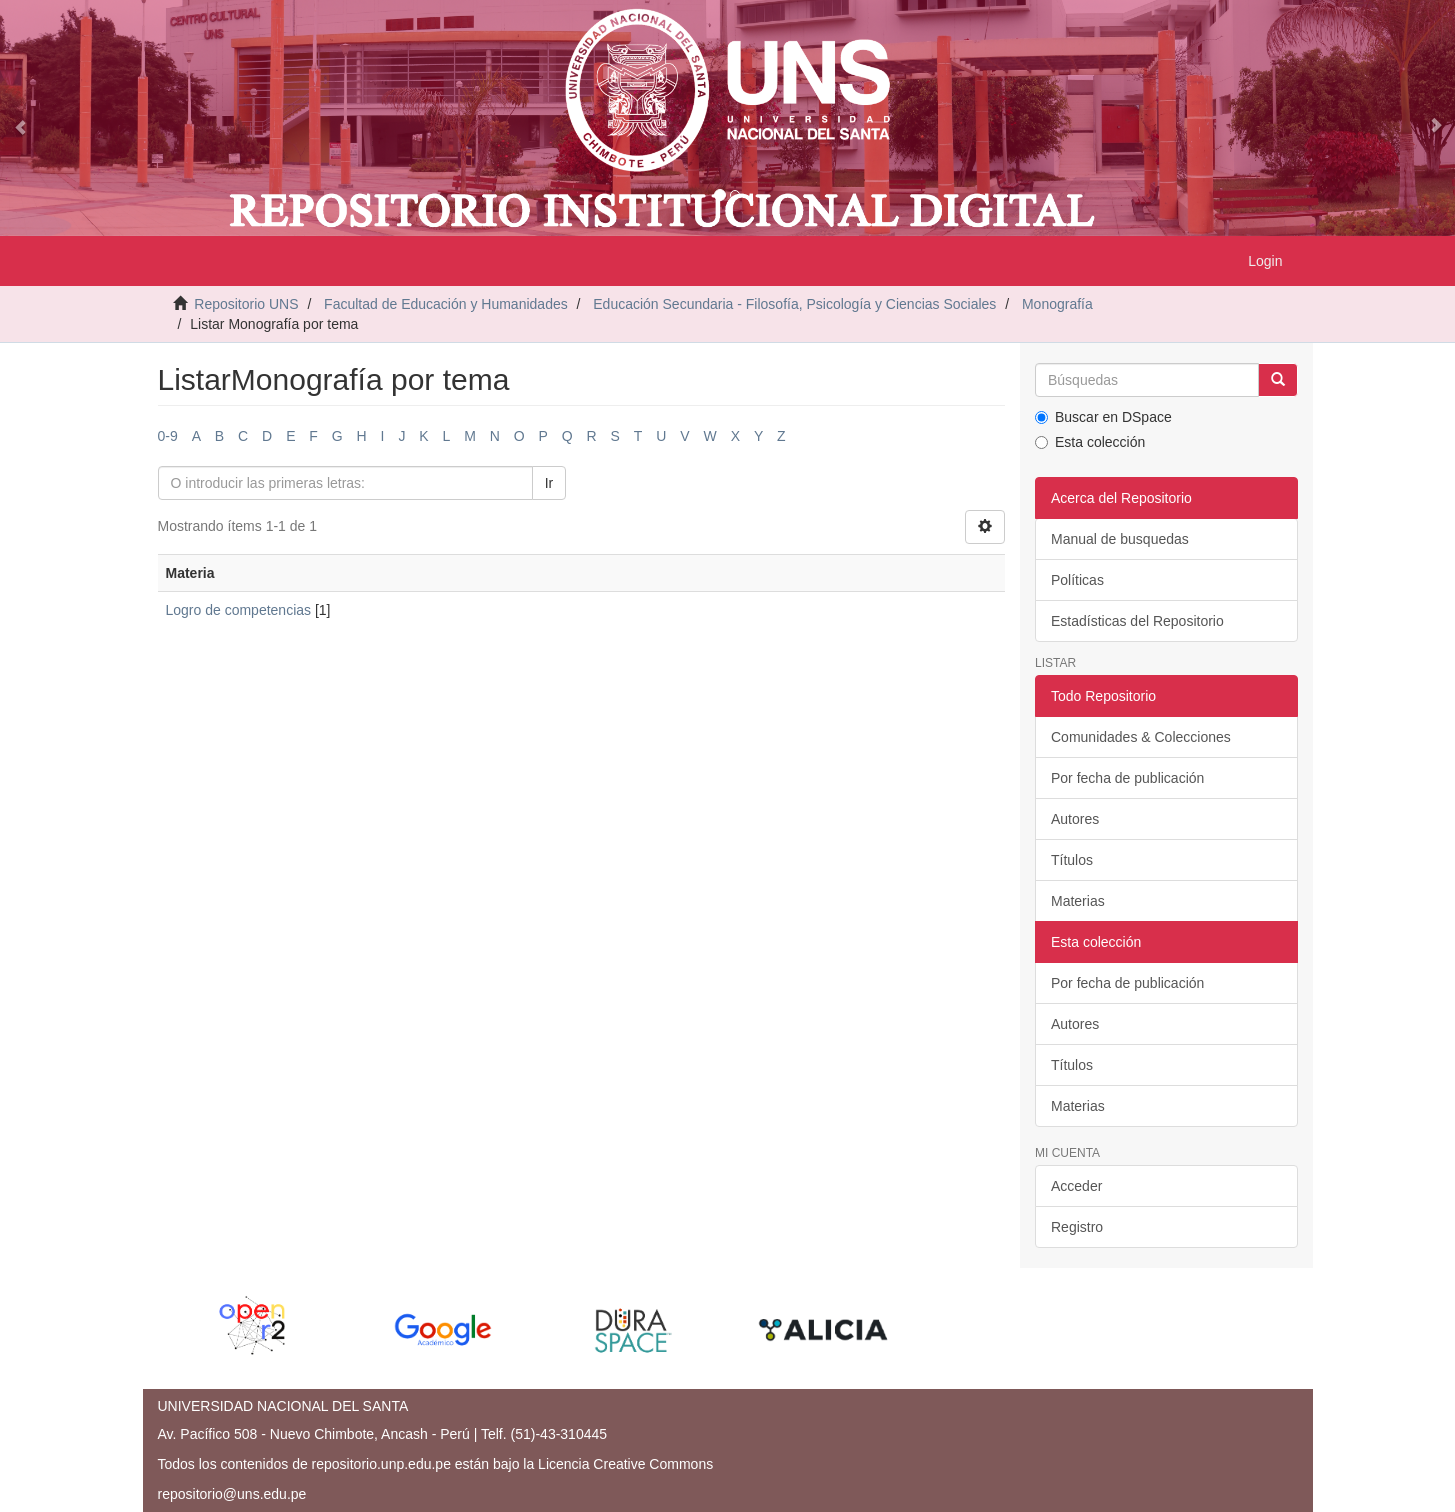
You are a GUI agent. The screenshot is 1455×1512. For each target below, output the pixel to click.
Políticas (1077, 580)
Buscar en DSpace (1103, 417)
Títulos (1072, 860)
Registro (1077, 1227)
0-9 (168, 436)
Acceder (1076, 1186)
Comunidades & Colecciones (1141, 737)
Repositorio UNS (246, 304)
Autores (1075, 819)
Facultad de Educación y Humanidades (446, 304)
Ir (549, 483)
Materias (1078, 901)
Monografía (1057, 304)
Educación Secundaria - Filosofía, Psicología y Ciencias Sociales (794, 304)
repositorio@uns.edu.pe (232, 1494)
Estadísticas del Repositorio (1137, 621)
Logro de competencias (239, 610)
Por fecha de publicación (1127, 778)
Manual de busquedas (1120, 539)
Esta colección (1090, 442)
